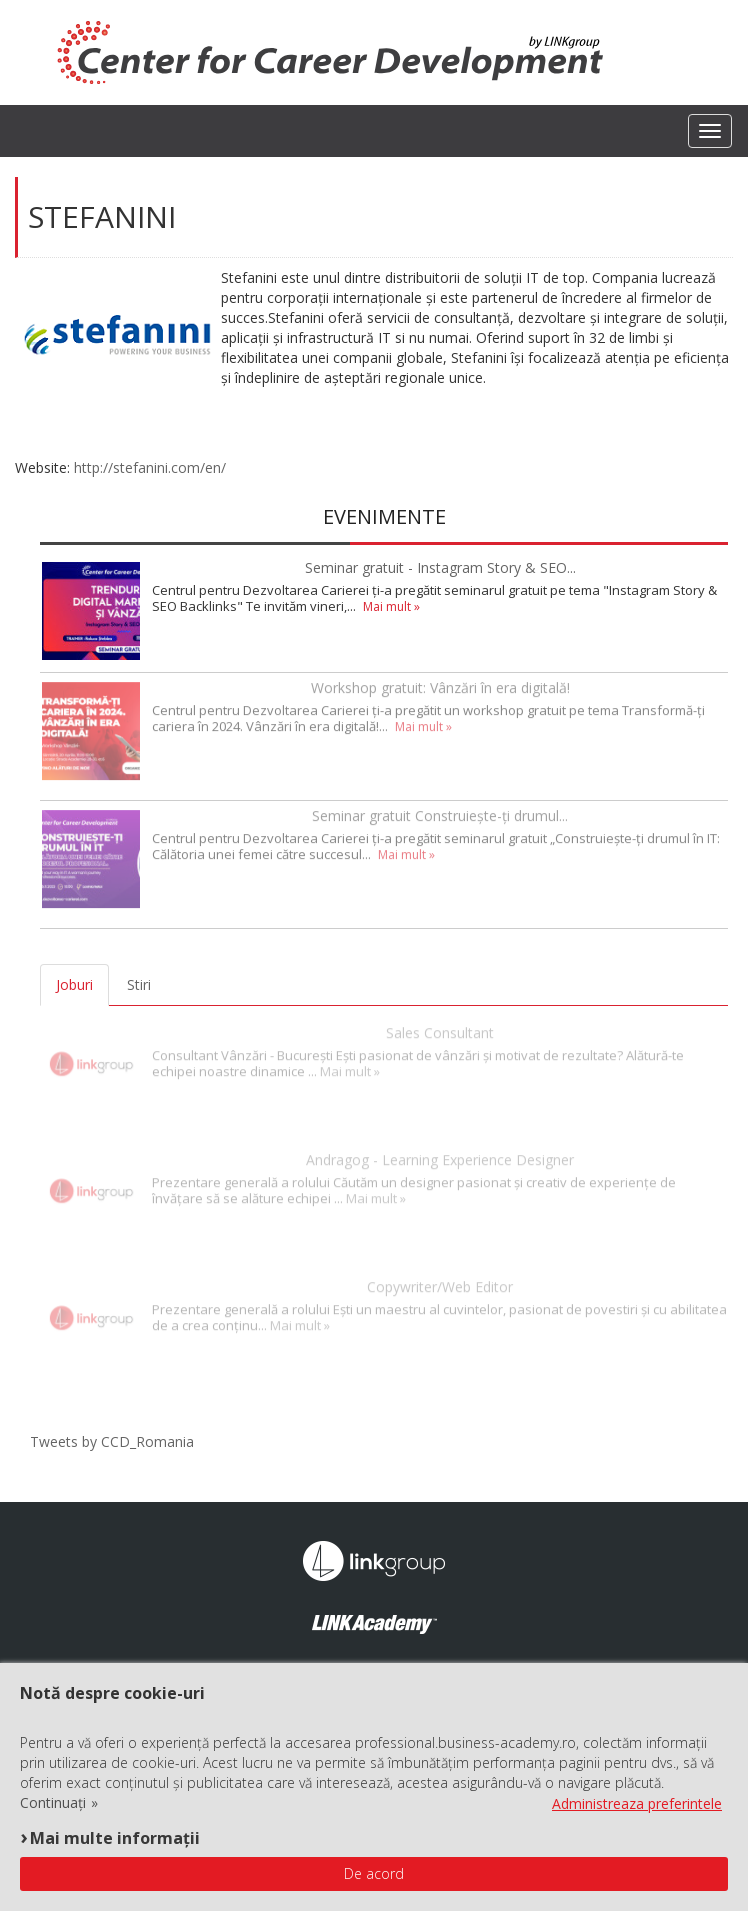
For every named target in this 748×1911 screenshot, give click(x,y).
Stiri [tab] (139, 984)
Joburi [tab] (74, 984)
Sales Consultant (440, 1026)
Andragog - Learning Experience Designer (440, 1153)
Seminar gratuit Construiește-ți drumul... (440, 812)
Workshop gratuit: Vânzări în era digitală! (440, 684)
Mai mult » (391, 606)
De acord (374, 1873)
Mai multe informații (115, 1837)
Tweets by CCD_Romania (112, 1441)
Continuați (53, 1803)
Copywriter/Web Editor (440, 1280)
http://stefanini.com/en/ (150, 467)
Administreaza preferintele (637, 1803)
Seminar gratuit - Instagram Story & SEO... (440, 567)
